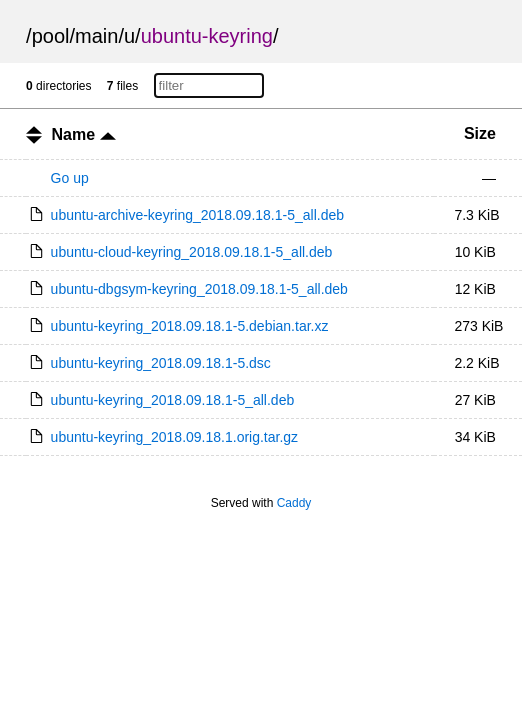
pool (51, 36)
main (96, 36)
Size (480, 133)
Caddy (294, 503)
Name (84, 134)
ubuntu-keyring (207, 36)
